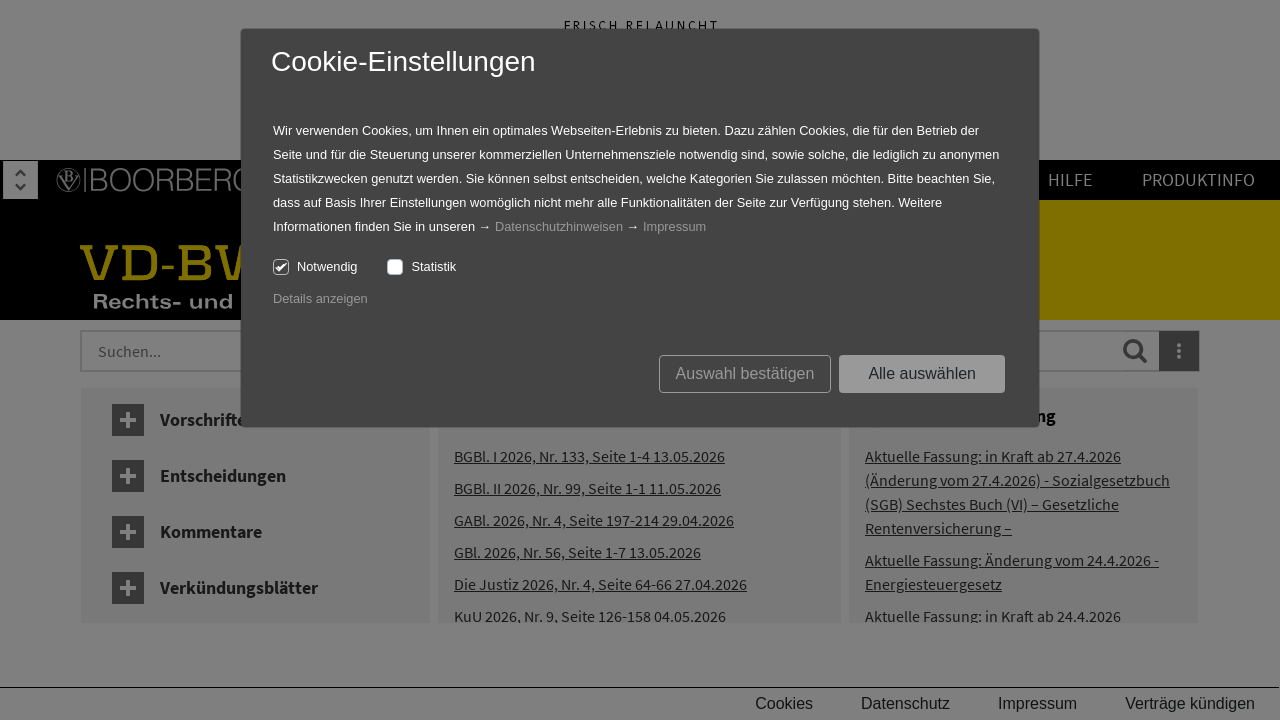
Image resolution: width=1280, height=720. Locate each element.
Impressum (674, 226)
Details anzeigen (320, 298)
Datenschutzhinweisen (559, 226)
